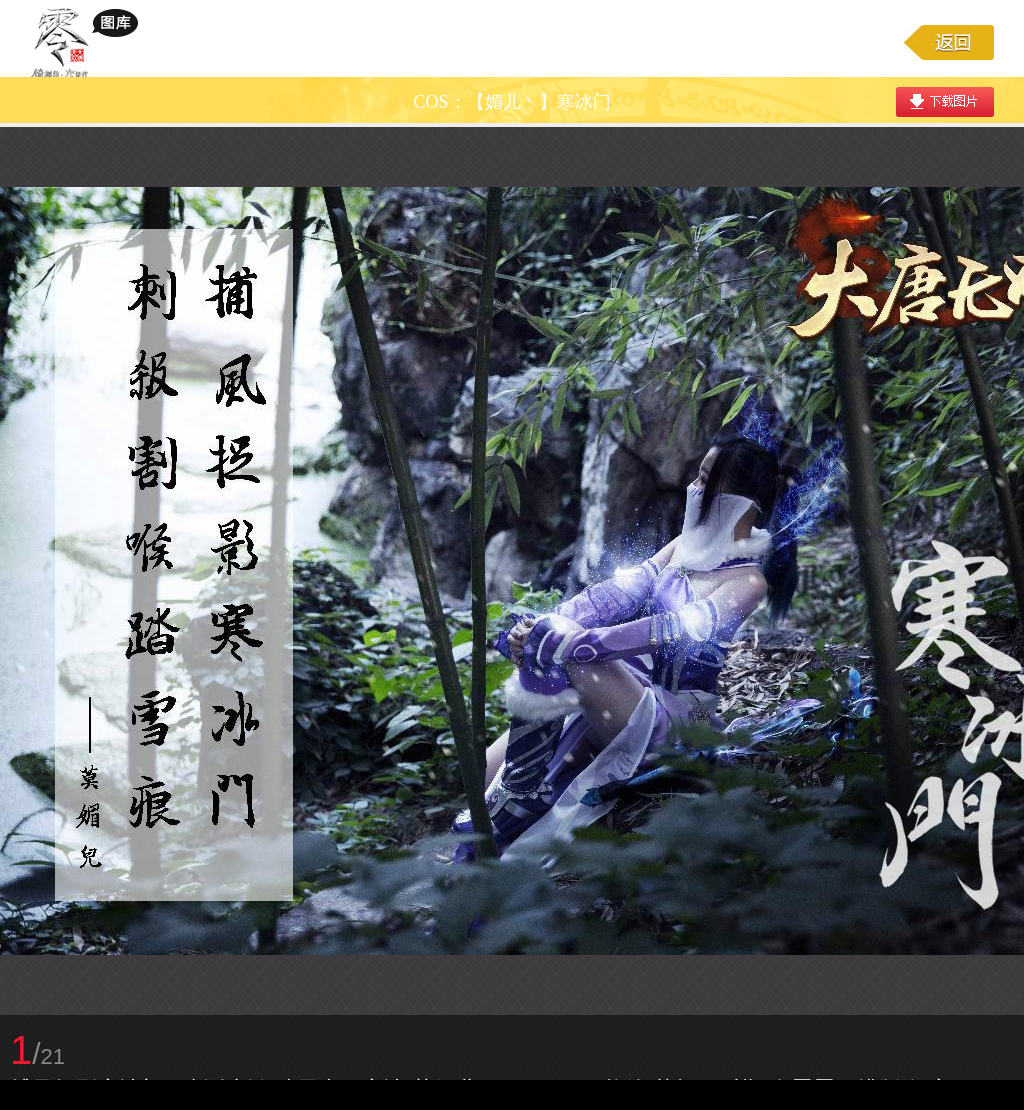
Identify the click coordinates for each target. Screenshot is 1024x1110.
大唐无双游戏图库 (91, 42)
